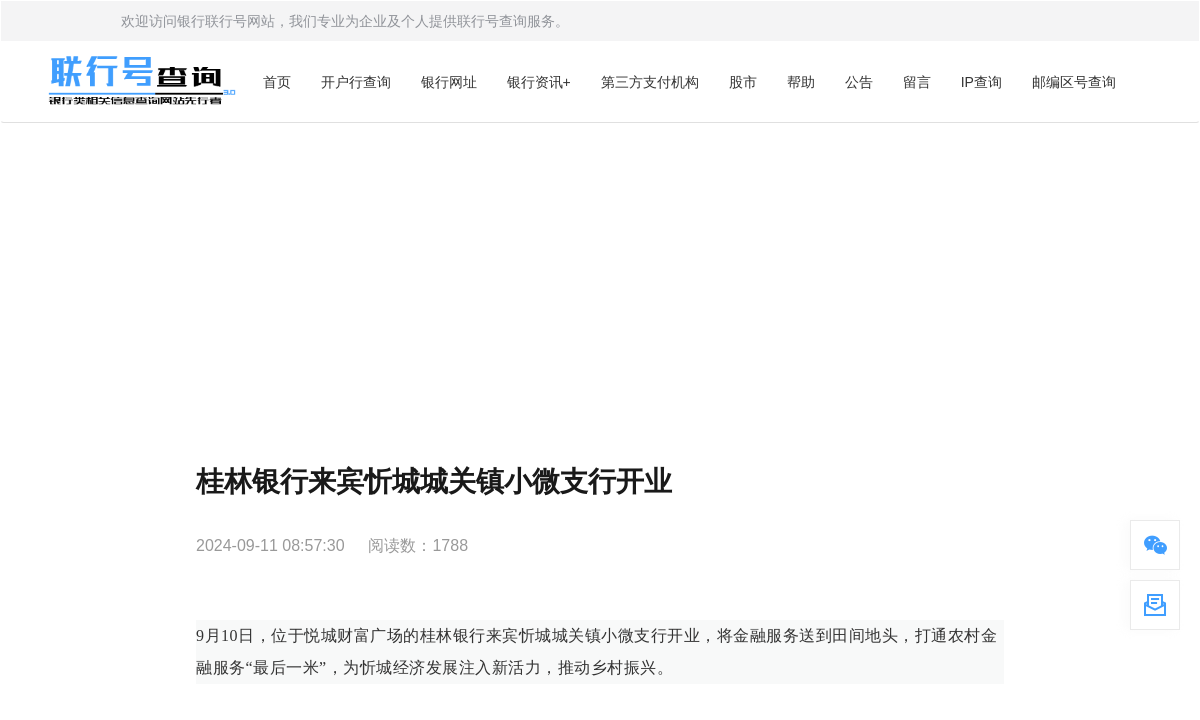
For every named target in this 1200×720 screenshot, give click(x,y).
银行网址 (449, 82)
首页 (277, 82)
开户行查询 (356, 82)
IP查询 (981, 82)
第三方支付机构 (650, 82)
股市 (743, 82)
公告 (859, 82)
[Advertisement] (600, 273)
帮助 (801, 82)
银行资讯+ (539, 82)
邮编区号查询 (1074, 82)
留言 (917, 82)
